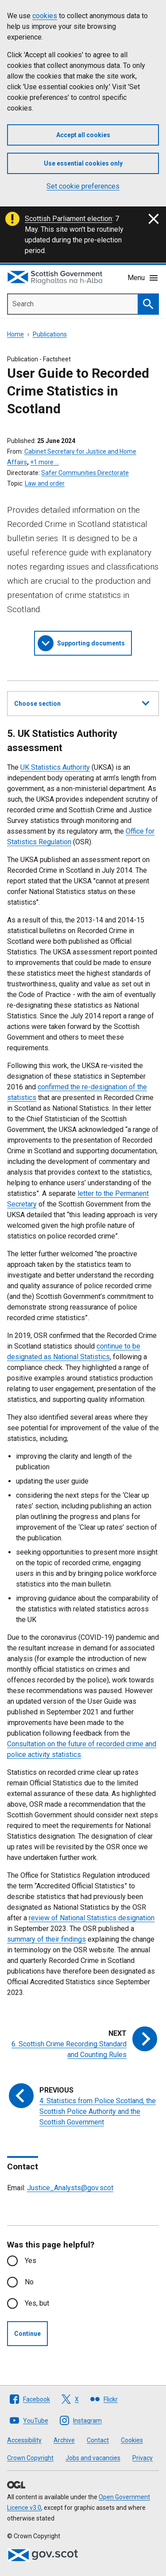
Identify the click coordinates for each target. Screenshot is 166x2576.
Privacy (142, 2457)
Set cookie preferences (83, 186)
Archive (64, 2440)
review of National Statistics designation (91, 1918)
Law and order (45, 483)
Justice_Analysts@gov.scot (70, 2188)
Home (15, 334)
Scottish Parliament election (68, 218)
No (29, 2282)
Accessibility (24, 2440)
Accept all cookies (83, 134)
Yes (30, 2260)
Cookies (132, 2440)
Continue (27, 2333)
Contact (98, 2440)
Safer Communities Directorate (85, 472)
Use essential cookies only (83, 163)
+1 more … (44, 462)
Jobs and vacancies (93, 2457)
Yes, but (37, 2303)
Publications (50, 334)
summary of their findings (46, 1939)
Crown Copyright (30, 2457)
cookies (44, 16)
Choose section (81, 702)
